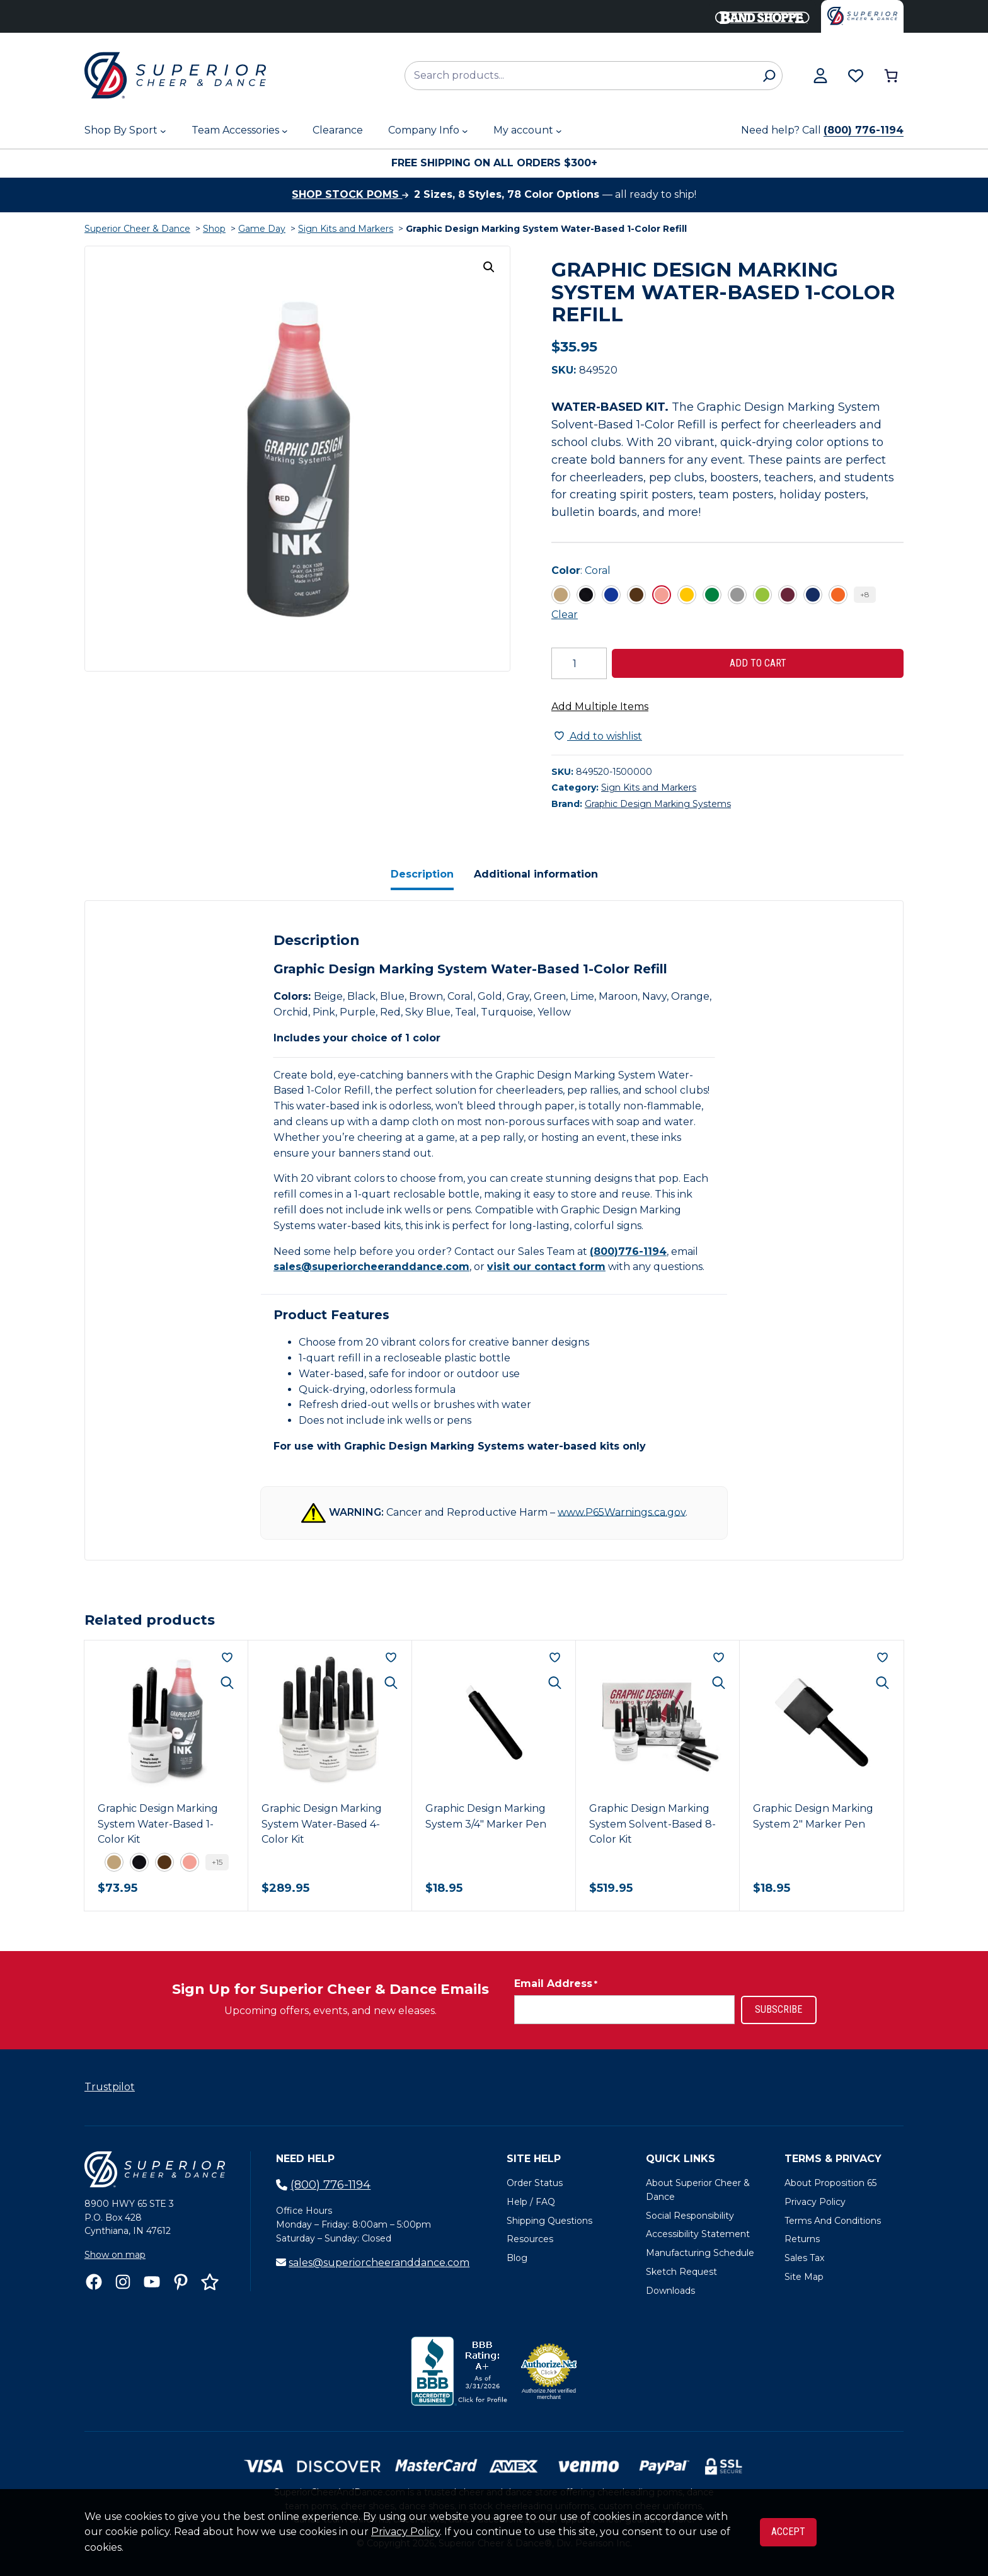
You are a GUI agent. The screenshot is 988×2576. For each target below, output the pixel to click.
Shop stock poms (350, 194)
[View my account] (820, 75)
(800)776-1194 (628, 1251)
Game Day (261, 228)
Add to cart (758, 663)
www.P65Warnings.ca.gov (622, 1512)
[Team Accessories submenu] (285, 131)
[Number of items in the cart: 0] (891, 75)
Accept (788, 2532)
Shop (214, 228)
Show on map (115, 2254)
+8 (865, 594)
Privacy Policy (405, 2532)
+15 (217, 1862)
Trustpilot (109, 2087)
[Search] (769, 75)
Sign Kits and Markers (345, 228)
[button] (489, 267)
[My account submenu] (559, 131)
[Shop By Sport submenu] (163, 131)
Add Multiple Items (599, 707)
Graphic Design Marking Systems (658, 804)
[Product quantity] (579, 663)
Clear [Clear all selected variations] (564, 615)
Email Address (555, 1984)
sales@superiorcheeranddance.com (371, 1267)
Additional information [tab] (536, 874)
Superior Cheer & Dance (137, 228)
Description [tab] (422, 874)
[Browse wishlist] (855, 75)
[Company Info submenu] (465, 131)
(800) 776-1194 (864, 130)
